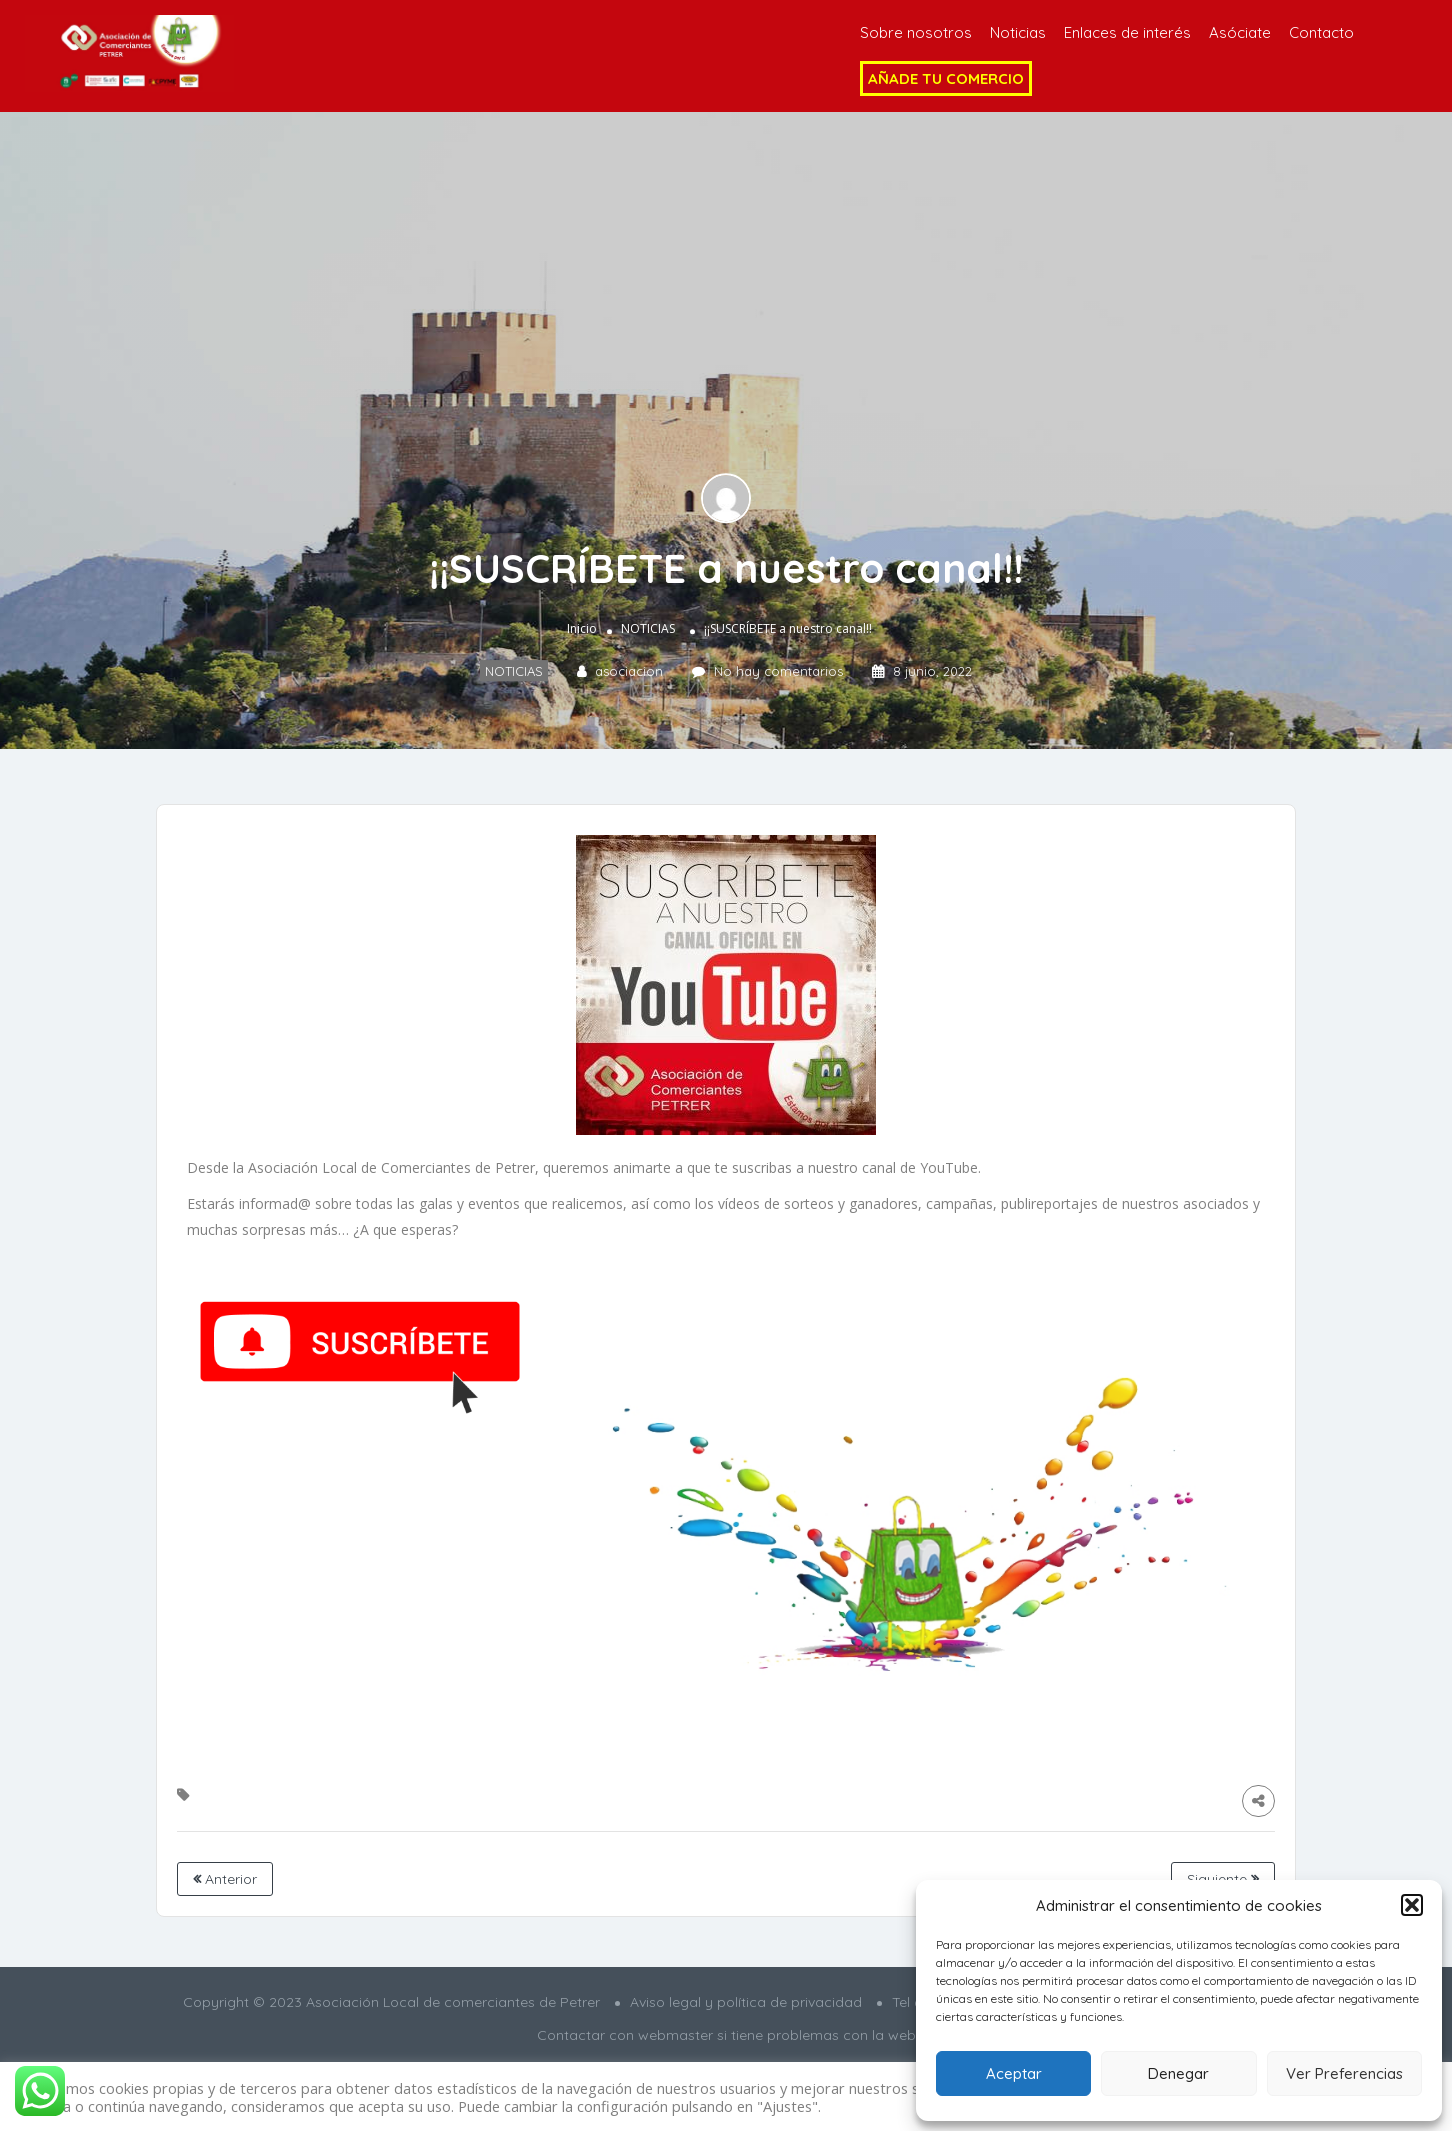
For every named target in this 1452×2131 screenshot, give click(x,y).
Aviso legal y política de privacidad (746, 2002)
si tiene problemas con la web (816, 2035)
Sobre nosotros (916, 32)
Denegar (1178, 2073)
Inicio (582, 628)
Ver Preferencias (1344, 2073)
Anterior (225, 1879)
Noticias (1018, 32)
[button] (1412, 1905)
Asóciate (1240, 32)
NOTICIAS (648, 628)
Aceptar (1014, 2073)
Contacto (1321, 32)
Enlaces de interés (1127, 32)
